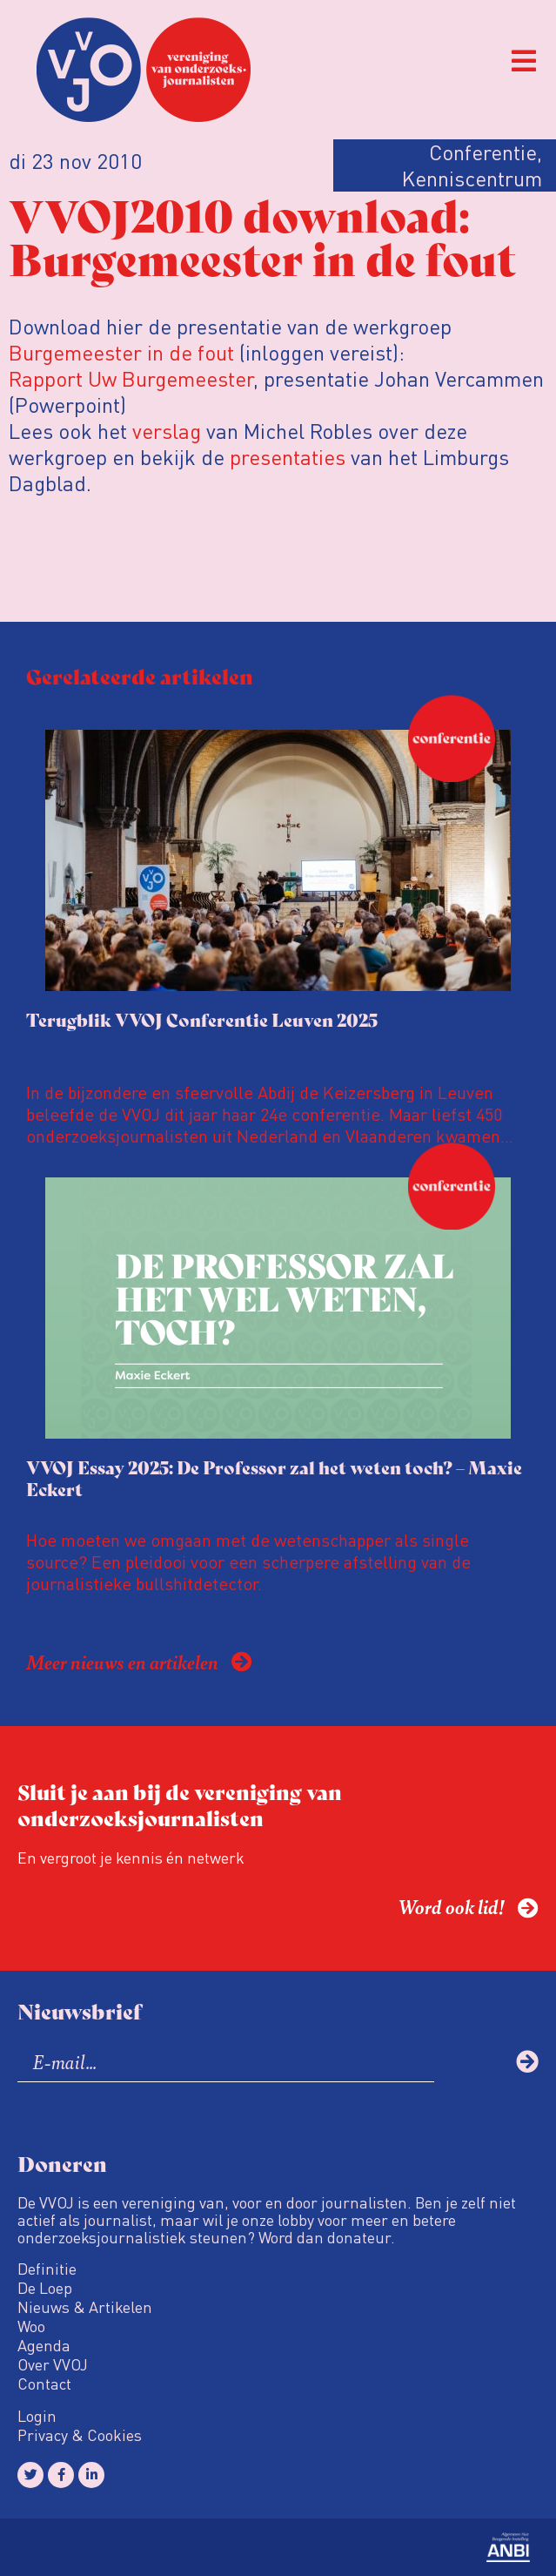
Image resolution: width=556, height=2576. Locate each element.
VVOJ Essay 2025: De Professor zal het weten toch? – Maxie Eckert (274, 1477)
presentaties (287, 456)
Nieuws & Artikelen (84, 2306)
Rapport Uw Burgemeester (131, 378)
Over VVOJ (52, 2364)
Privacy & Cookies (79, 2435)
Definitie (47, 2268)
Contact (44, 2383)
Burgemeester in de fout (121, 352)
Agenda (43, 2345)
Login (37, 2415)
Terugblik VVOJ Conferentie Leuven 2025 (202, 1019)
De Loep (44, 2287)
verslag (166, 430)
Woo (31, 2326)
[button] (523, 61)
